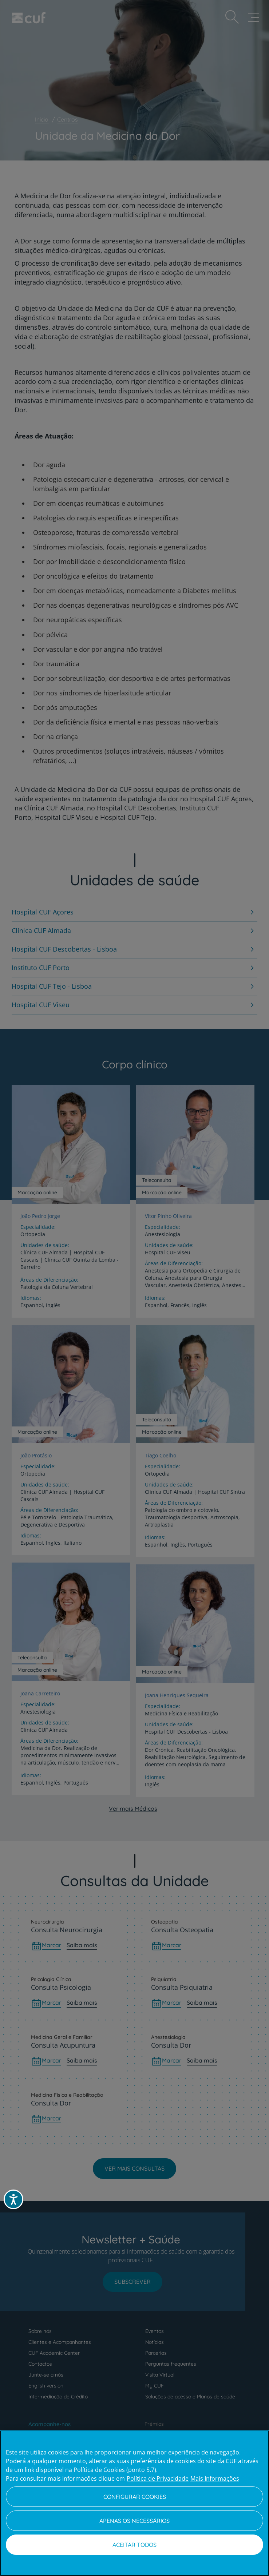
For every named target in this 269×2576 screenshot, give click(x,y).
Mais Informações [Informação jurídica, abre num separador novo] (214, 2478)
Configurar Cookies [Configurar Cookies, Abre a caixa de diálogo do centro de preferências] (134, 2496)
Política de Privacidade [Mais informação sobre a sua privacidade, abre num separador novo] (158, 2478)
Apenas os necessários (134, 2520)
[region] (134, 2503)
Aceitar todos (134, 2544)
